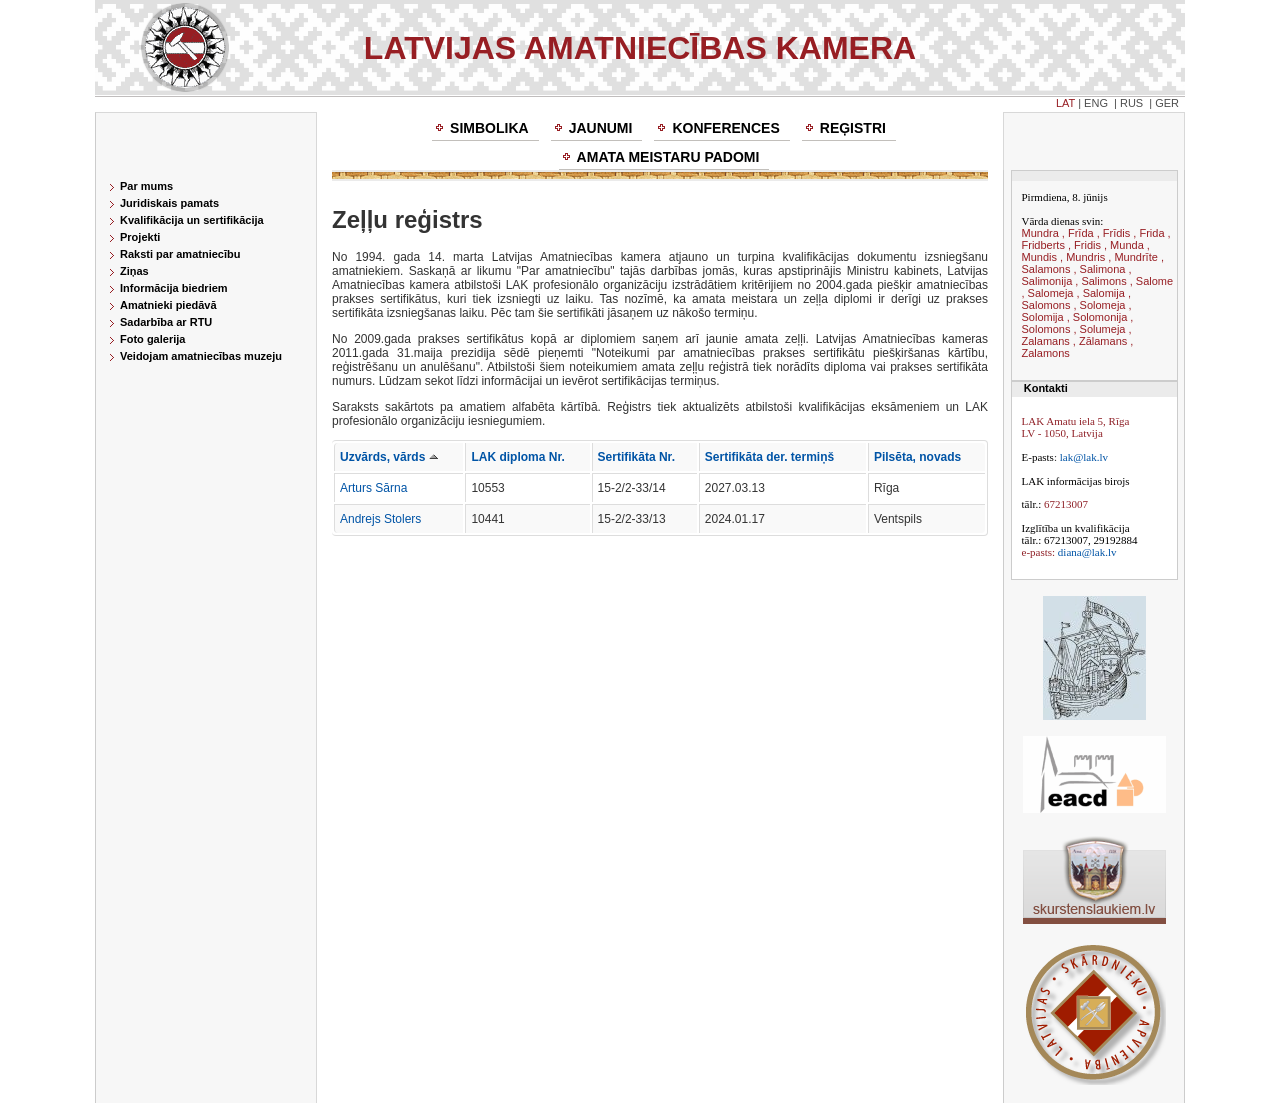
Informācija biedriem (174, 288)
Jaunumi (601, 128)
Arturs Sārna (373, 488)
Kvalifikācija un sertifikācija (192, 220)
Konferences (725, 128)
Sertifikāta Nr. (636, 457)
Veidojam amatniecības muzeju (201, 356)
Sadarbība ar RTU (166, 322)
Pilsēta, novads (917, 457)
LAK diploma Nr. (517, 457)
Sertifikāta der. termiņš (769, 457)
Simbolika (489, 128)
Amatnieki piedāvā (168, 305)
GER (1167, 103)
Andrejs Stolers (380, 519)
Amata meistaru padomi (668, 157)
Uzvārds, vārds (389, 457)
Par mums (146, 186)
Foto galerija (152, 339)
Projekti (140, 237)
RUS (1131, 103)
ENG (1096, 103)
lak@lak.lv (1084, 457)
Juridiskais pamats (169, 203)
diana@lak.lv (1087, 552)
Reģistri (853, 128)
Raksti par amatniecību (180, 254)
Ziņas (134, 271)
